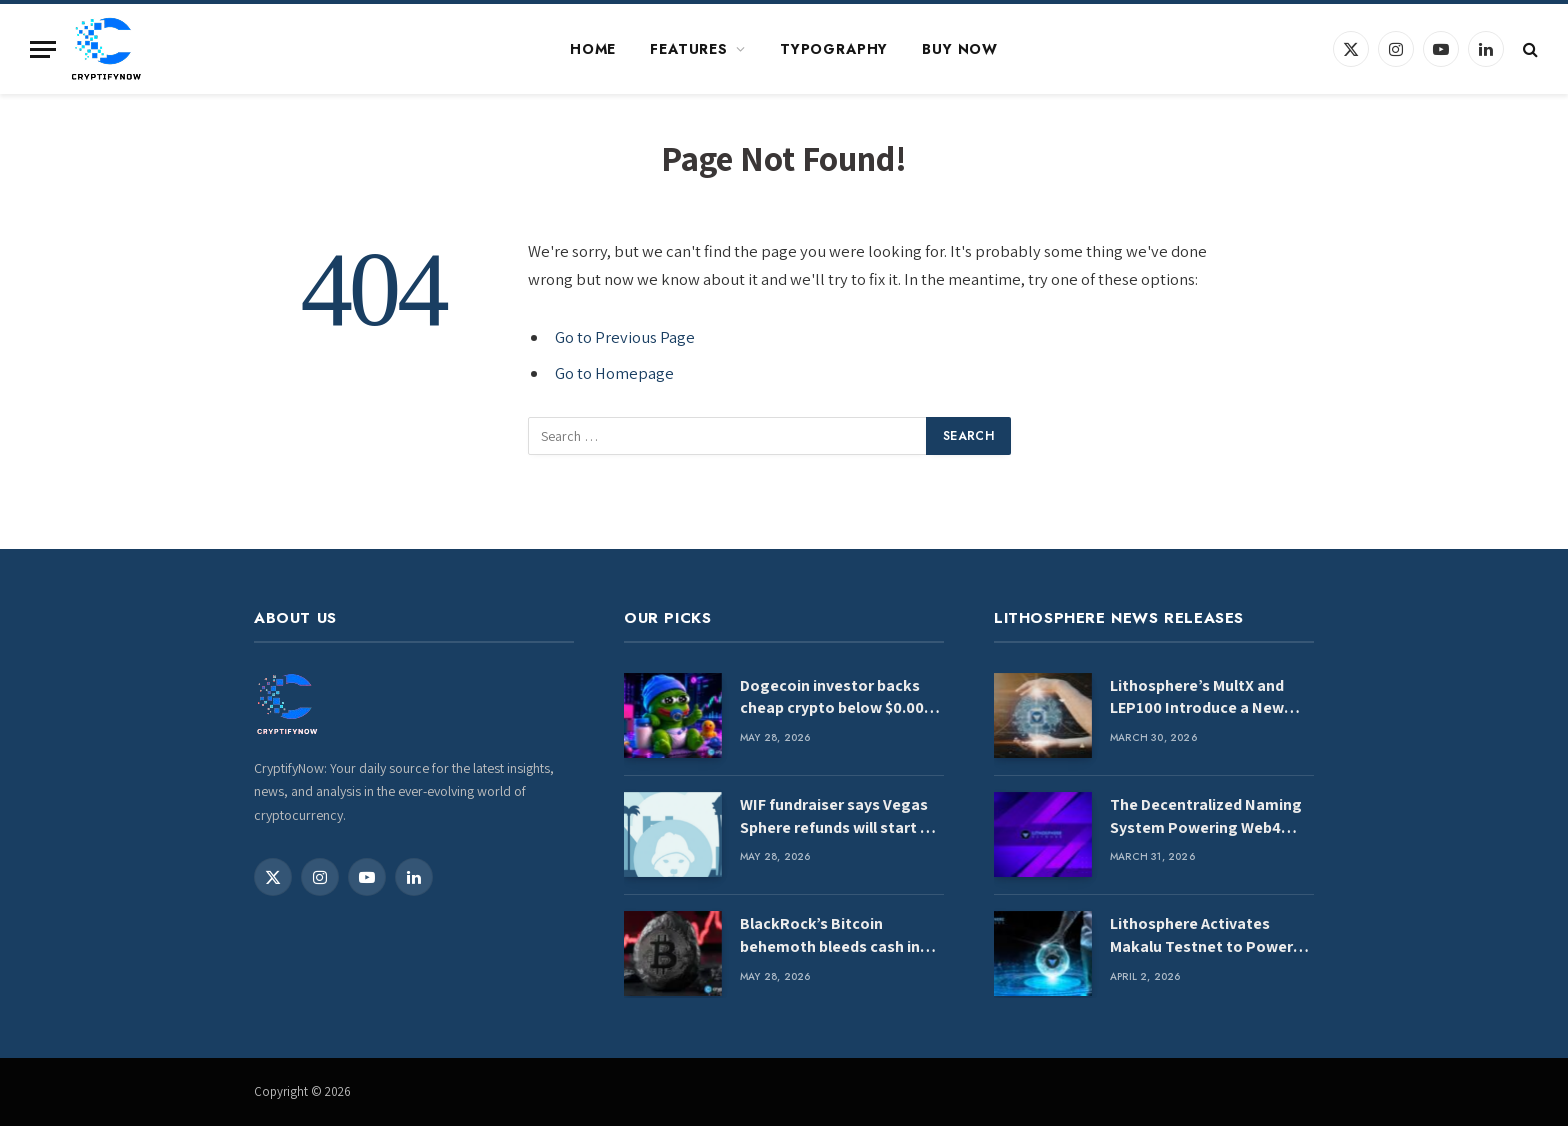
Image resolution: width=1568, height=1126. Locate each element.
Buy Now (960, 49)
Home (593, 49)
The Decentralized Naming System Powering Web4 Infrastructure (1206, 817)
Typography (834, 49)
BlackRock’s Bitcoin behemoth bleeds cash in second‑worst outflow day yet (835, 936)
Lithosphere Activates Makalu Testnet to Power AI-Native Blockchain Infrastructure (1201, 936)
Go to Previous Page (625, 337)
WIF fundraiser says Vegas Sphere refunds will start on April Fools (839, 817)
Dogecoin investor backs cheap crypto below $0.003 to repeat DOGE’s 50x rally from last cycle (836, 698)
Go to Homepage (614, 373)
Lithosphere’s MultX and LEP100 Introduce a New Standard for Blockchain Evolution (1197, 698)
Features (689, 49)
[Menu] (43, 49)
